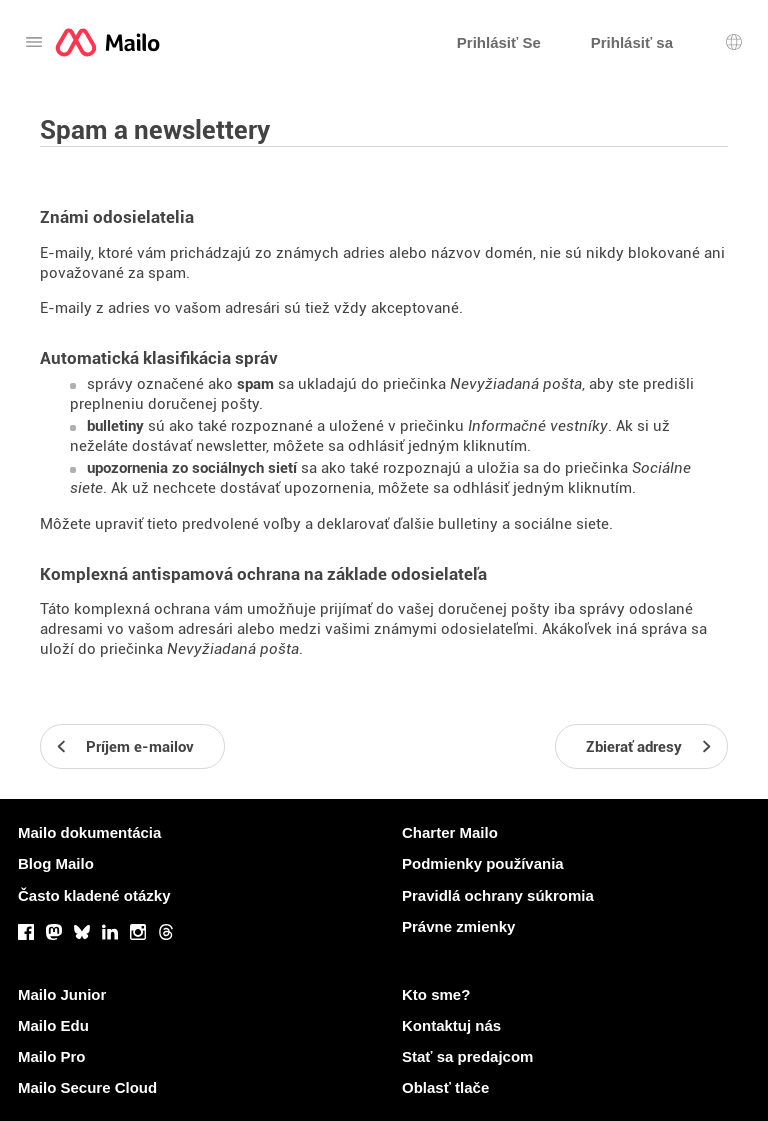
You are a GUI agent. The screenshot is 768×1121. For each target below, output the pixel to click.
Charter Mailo (450, 832)
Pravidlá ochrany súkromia (498, 895)
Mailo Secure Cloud (87, 1087)
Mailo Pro (52, 1056)
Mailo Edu (53, 1025)
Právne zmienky (458, 926)
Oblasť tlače (445, 1087)
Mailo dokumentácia (89, 832)
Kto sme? (436, 994)
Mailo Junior (62, 994)
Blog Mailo (56, 863)
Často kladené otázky (94, 895)
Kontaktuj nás (451, 1025)
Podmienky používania (483, 863)
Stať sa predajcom (467, 1056)
